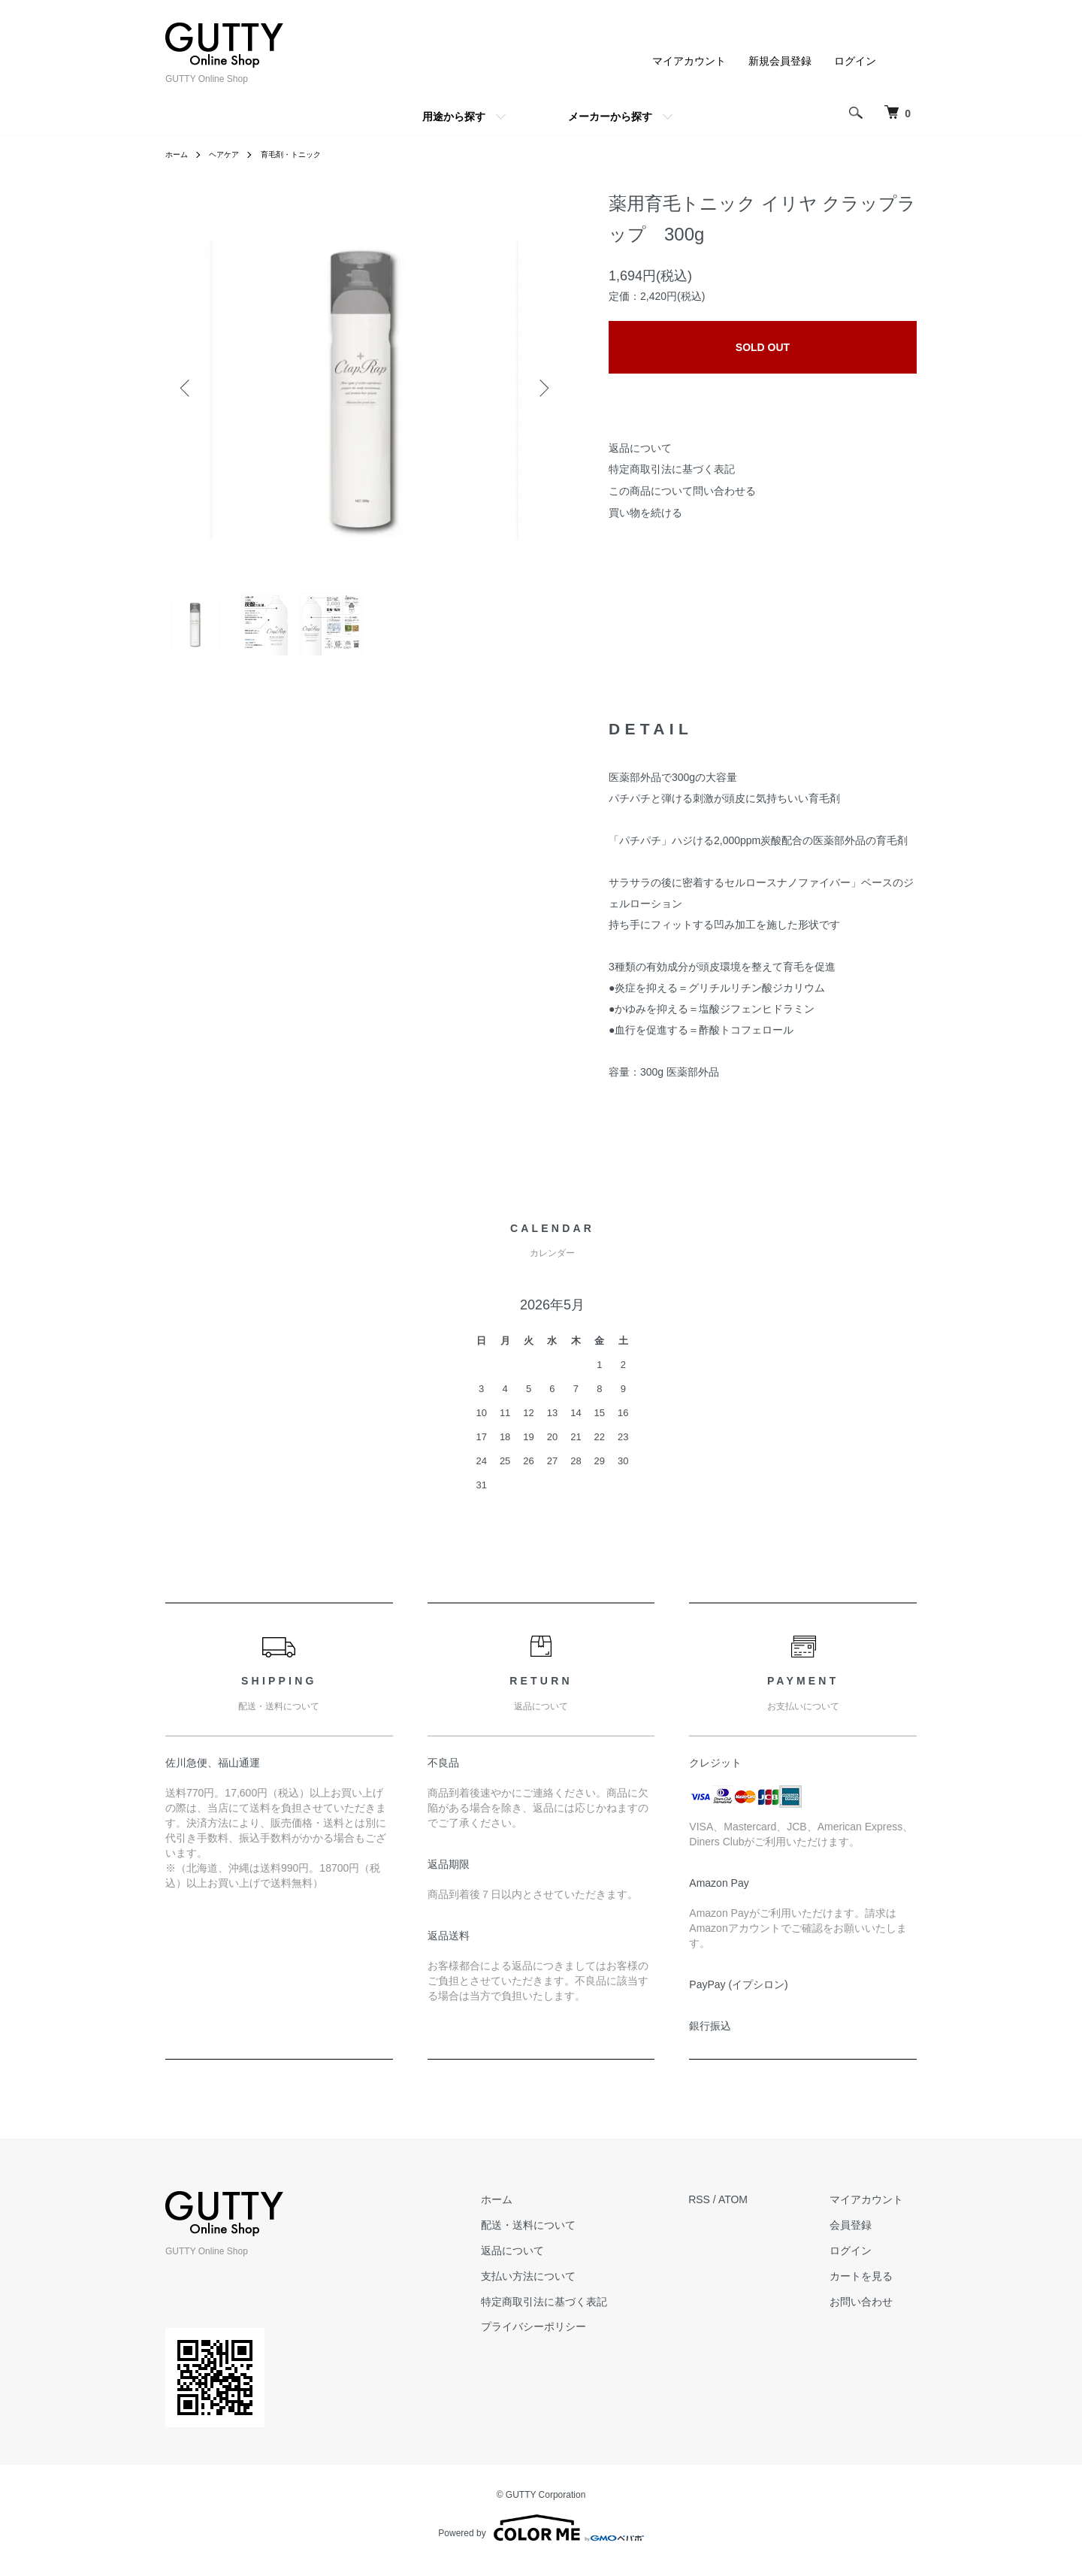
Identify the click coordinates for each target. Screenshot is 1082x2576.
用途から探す (453, 116)
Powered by (540, 2539)
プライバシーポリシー (574, 2338)
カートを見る (874, 2288)
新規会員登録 (780, 61)
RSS (727, 2211)
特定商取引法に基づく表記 (672, 469)
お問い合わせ (874, 2314)
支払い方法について (569, 2288)
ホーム (178, 154)
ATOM (760, 2211)
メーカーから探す (610, 116)
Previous (188, 388)
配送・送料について (569, 2237)
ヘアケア (231, 154)
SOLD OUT (763, 347)
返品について (640, 448)
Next (541, 388)
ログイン (855, 61)
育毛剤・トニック (307, 154)
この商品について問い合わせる (682, 491)
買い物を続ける (645, 513)
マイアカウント (689, 61)
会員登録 (864, 2237)
